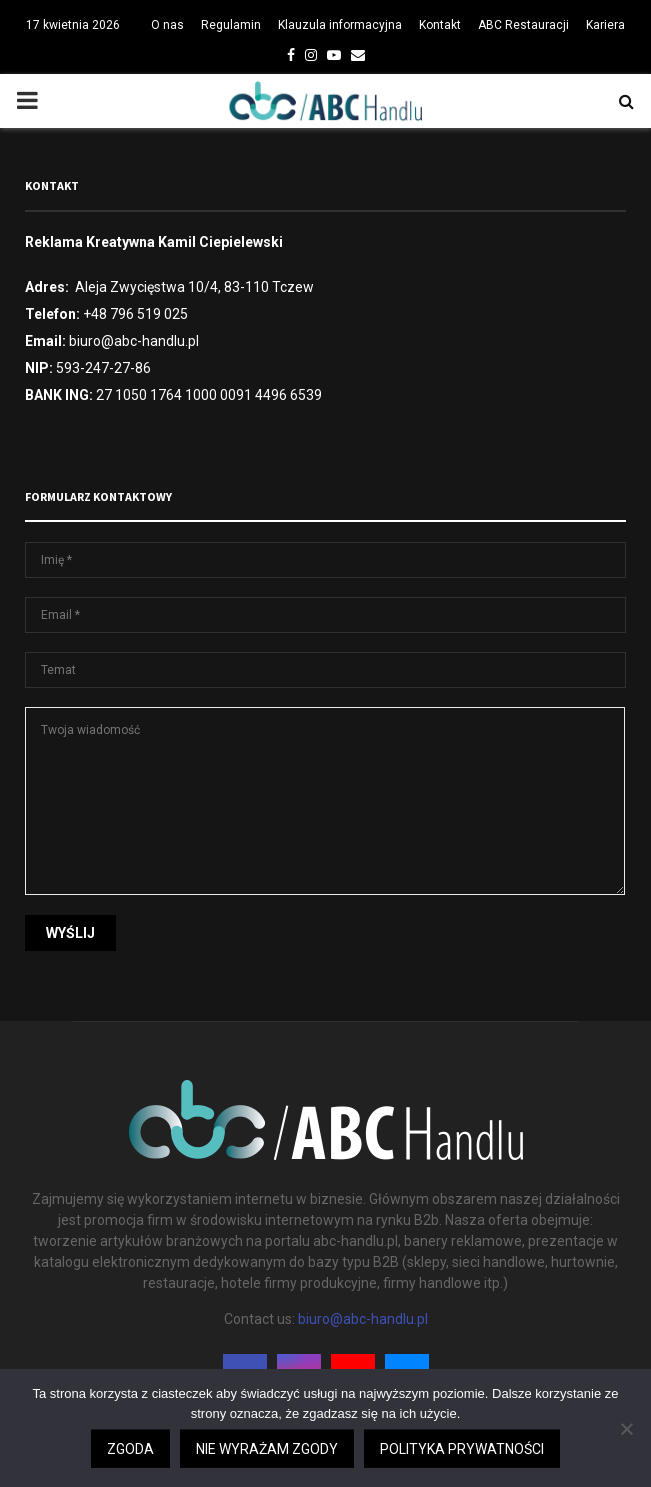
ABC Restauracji (523, 25)
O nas (167, 25)
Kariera (605, 25)
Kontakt (440, 25)
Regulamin (231, 25)
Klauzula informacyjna (340, 25)
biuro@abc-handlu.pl (363, 1319)
